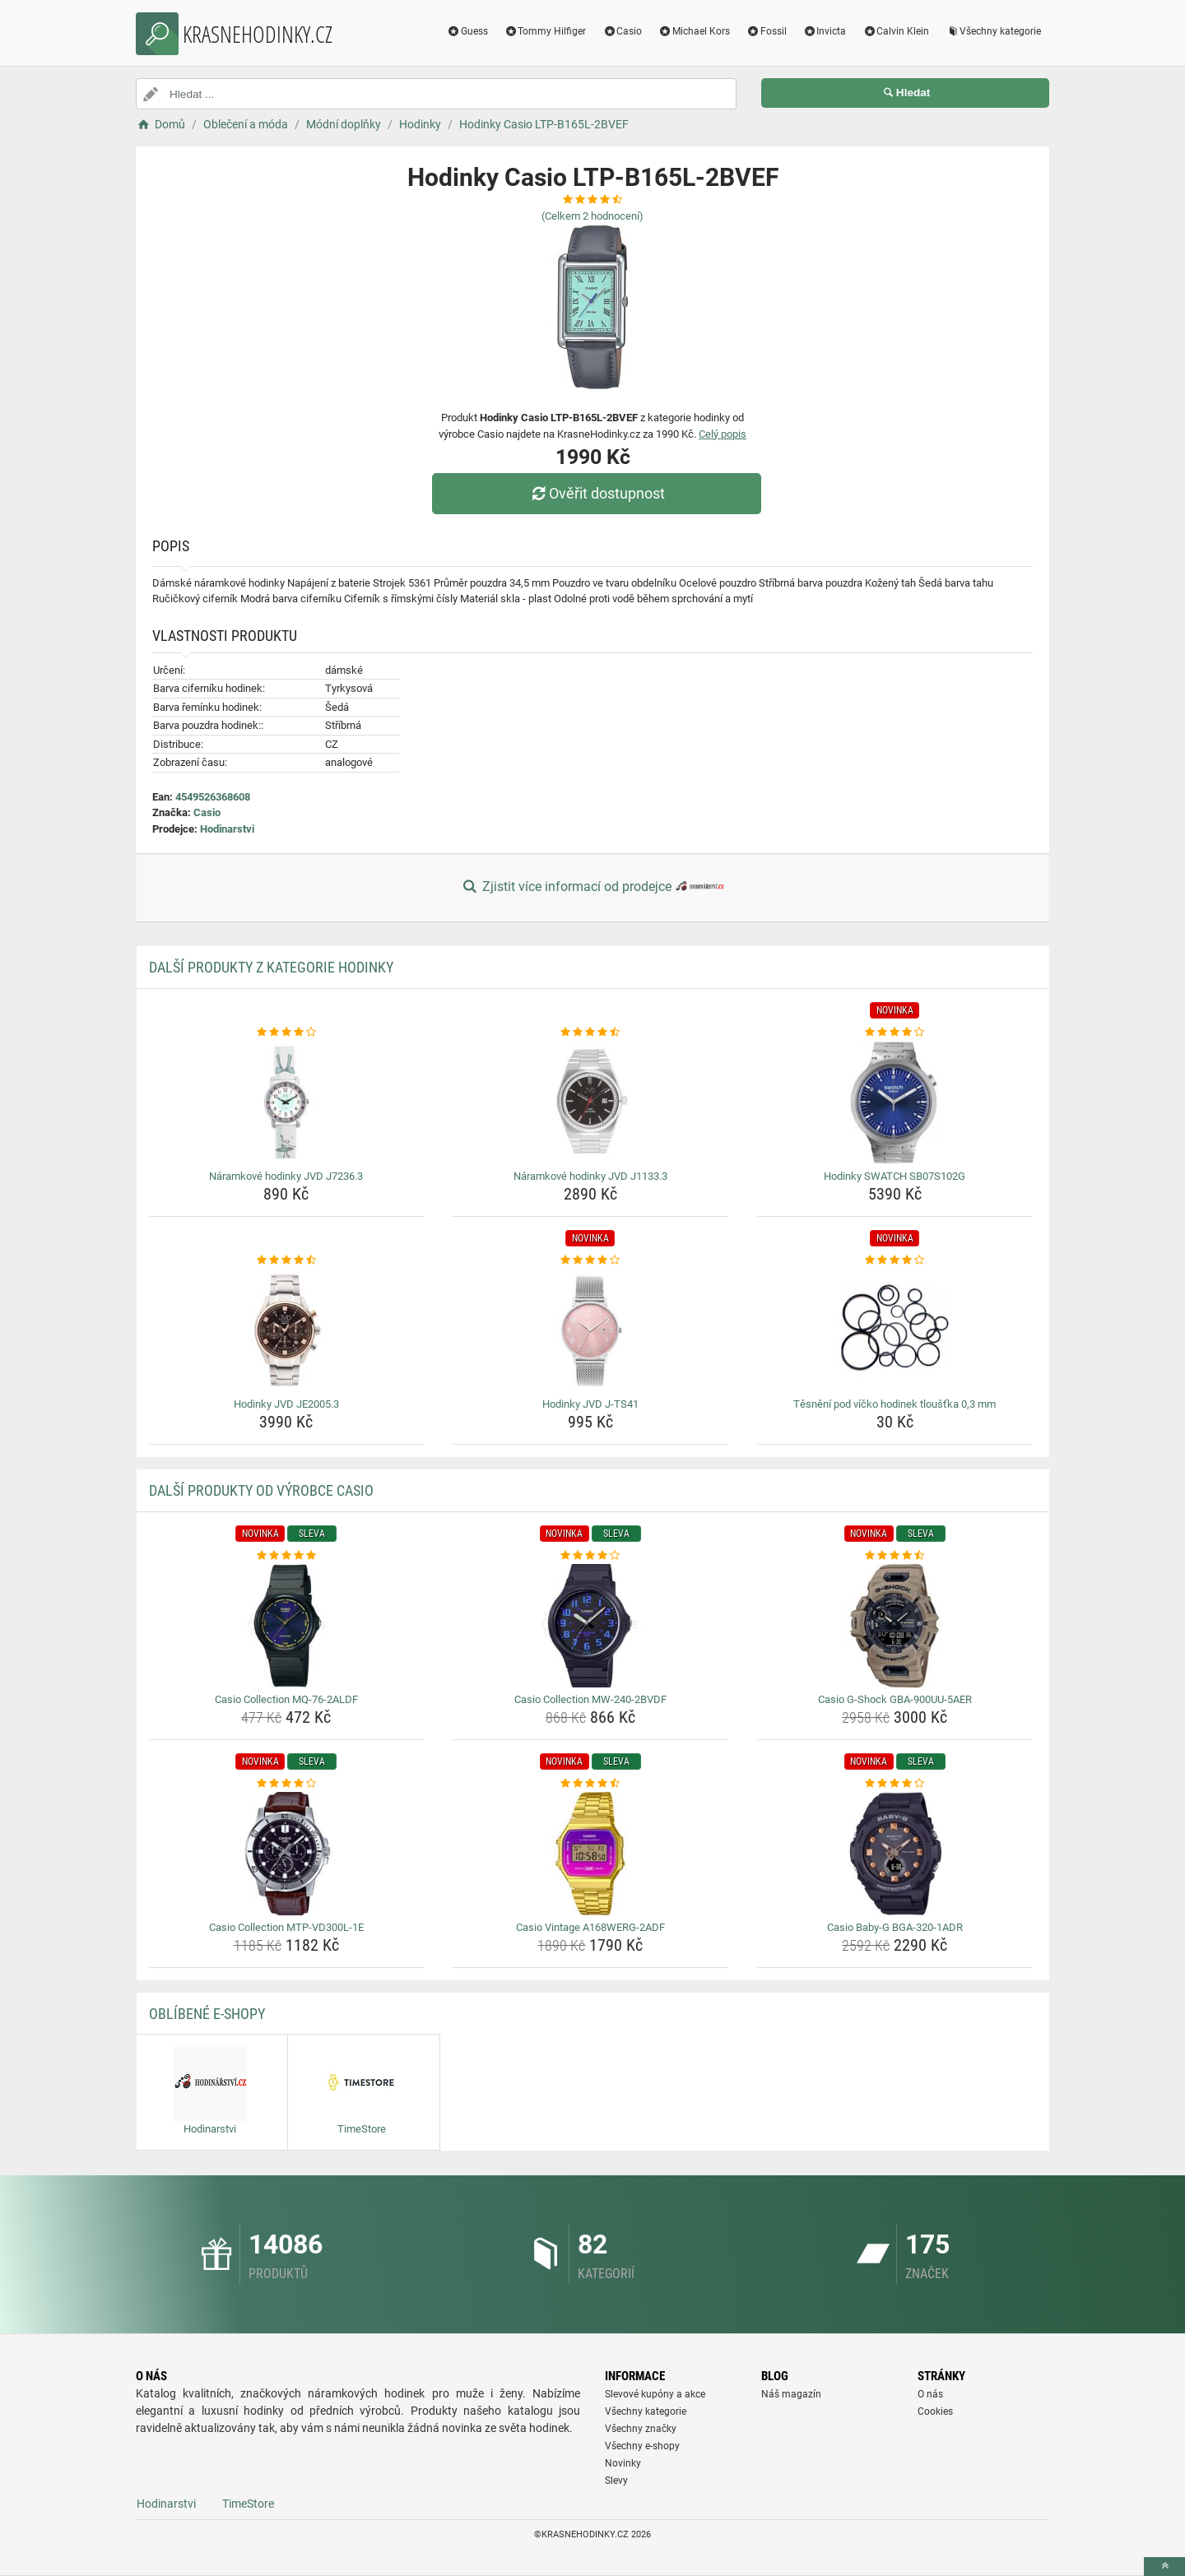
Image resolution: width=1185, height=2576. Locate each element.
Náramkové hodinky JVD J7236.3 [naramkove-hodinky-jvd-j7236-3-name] (286, 1176)
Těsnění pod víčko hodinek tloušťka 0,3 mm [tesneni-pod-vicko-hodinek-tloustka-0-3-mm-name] (894, 1404)
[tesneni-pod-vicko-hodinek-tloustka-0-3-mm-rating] (895, 1260)
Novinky (623, 2463)
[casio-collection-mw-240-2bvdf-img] (590, 1625)
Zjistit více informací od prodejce (592, 887)
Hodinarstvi (227, 829)
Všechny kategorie (993, 31)
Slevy (616, 2480)
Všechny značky (640, 2428)
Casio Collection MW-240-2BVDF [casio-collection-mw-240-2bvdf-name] (590, 1699)
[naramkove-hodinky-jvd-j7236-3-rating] (287, 1032)
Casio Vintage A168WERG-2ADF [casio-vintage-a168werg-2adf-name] (590, 1927)
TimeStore (248, 2503)
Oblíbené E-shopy (207, 2013)
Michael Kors (694, 31)
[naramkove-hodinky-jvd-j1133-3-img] (590, 1102)
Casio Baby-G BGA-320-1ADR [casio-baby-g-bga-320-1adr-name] (895, 1927)
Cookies (935, 2411)
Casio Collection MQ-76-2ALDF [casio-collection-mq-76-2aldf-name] (286, 1699)
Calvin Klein (895, 31)
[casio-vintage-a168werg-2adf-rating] (590, 1783)
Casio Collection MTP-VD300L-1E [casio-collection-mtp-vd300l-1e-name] (286, 1927)
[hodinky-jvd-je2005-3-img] (287, 1330)
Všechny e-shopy (642, 2446)
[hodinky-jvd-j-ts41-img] (590, 1330)
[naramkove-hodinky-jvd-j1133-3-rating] (590, 1032)
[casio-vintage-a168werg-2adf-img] (590, 1853)
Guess (467, 31)
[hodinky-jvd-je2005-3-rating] (287, 1260)
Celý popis (722, 434)
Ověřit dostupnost (596, 493)
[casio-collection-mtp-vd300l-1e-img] (287, 1853)
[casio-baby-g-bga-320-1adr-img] (895, 1853)
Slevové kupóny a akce (655, 2394)
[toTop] (1164, 2566)
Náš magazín (791, 2394)
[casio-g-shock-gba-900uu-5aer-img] (895, 1625)
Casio (622, 31)
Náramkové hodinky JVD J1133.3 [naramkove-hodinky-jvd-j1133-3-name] (590, 1176)
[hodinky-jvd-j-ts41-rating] (590, 1260)
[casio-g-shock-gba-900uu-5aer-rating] (895, 1556)
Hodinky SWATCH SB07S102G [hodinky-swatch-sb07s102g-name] (894, 1176)
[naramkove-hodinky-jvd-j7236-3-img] (287, 1102)
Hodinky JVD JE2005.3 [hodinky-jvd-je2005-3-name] (286, 1404)
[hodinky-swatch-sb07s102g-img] (895, 1102)
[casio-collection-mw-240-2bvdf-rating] (590, 1556)
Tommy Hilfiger (545, 31)
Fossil (766, 31)
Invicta (825, 31)
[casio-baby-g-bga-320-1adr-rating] (895, 1783)
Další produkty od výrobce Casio (261, 1490)
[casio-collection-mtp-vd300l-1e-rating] (287, 1783)
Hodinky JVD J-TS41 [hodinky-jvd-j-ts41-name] (590, 1404)
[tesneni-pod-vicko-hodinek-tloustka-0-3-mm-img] (895, 1330)
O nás (930, 2394)
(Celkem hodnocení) (592, 216)
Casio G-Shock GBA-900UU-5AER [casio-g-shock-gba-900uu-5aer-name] (895, 1699)
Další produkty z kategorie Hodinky (271, 967)
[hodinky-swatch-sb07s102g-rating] (895, 1032)
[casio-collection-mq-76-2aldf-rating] (287, 1556)
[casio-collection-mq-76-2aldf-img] (287, 1625)
